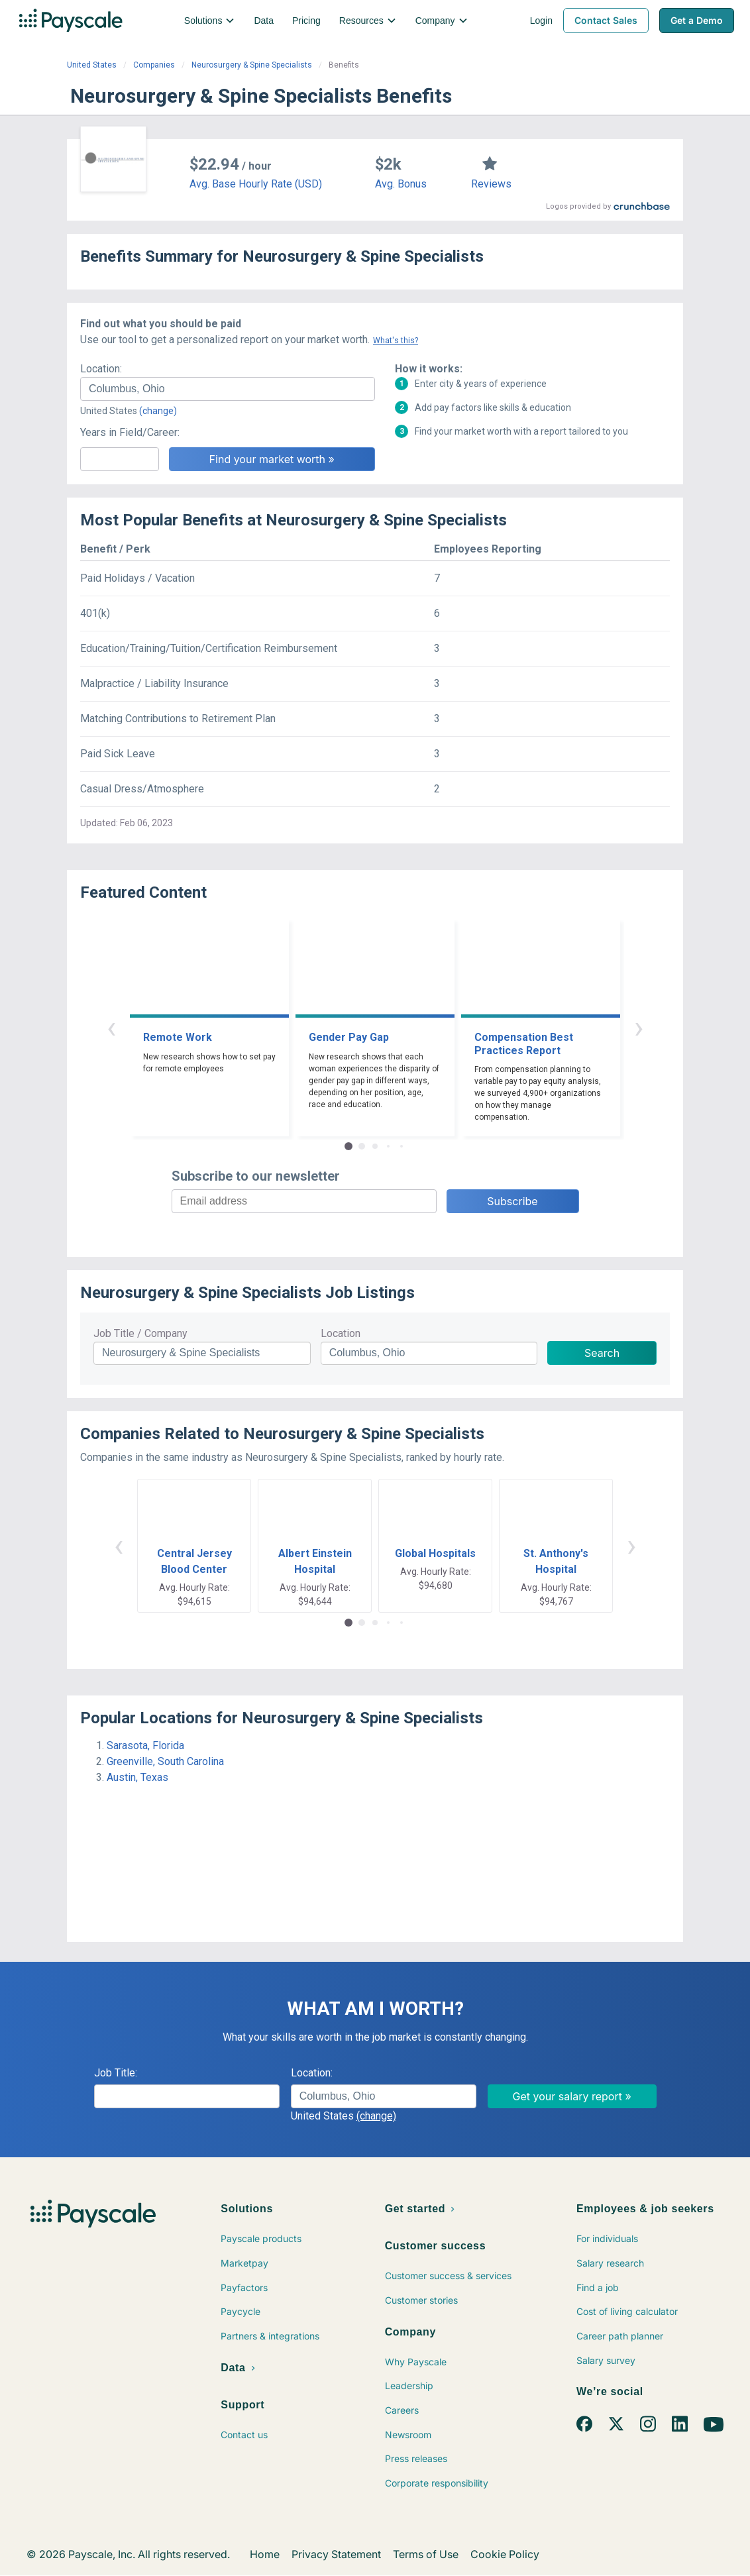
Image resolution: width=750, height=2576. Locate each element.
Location (340, 1333)
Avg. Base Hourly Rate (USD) (255, 184)
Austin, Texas (137, 1777)
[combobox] (227, 389)
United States (92, 65)
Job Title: (115, 2072)
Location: (101, 368)
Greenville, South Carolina (165, 1761)
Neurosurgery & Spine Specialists (251, 65)
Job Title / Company (140, 1333)
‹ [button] (111, 1027)
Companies (154, 65)
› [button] (638, 1027)
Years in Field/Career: (130, 432)
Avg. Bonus (401, 184)
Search (601, 1353)
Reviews (491, 184)
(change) (158, 410)
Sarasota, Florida (145, 1745)
